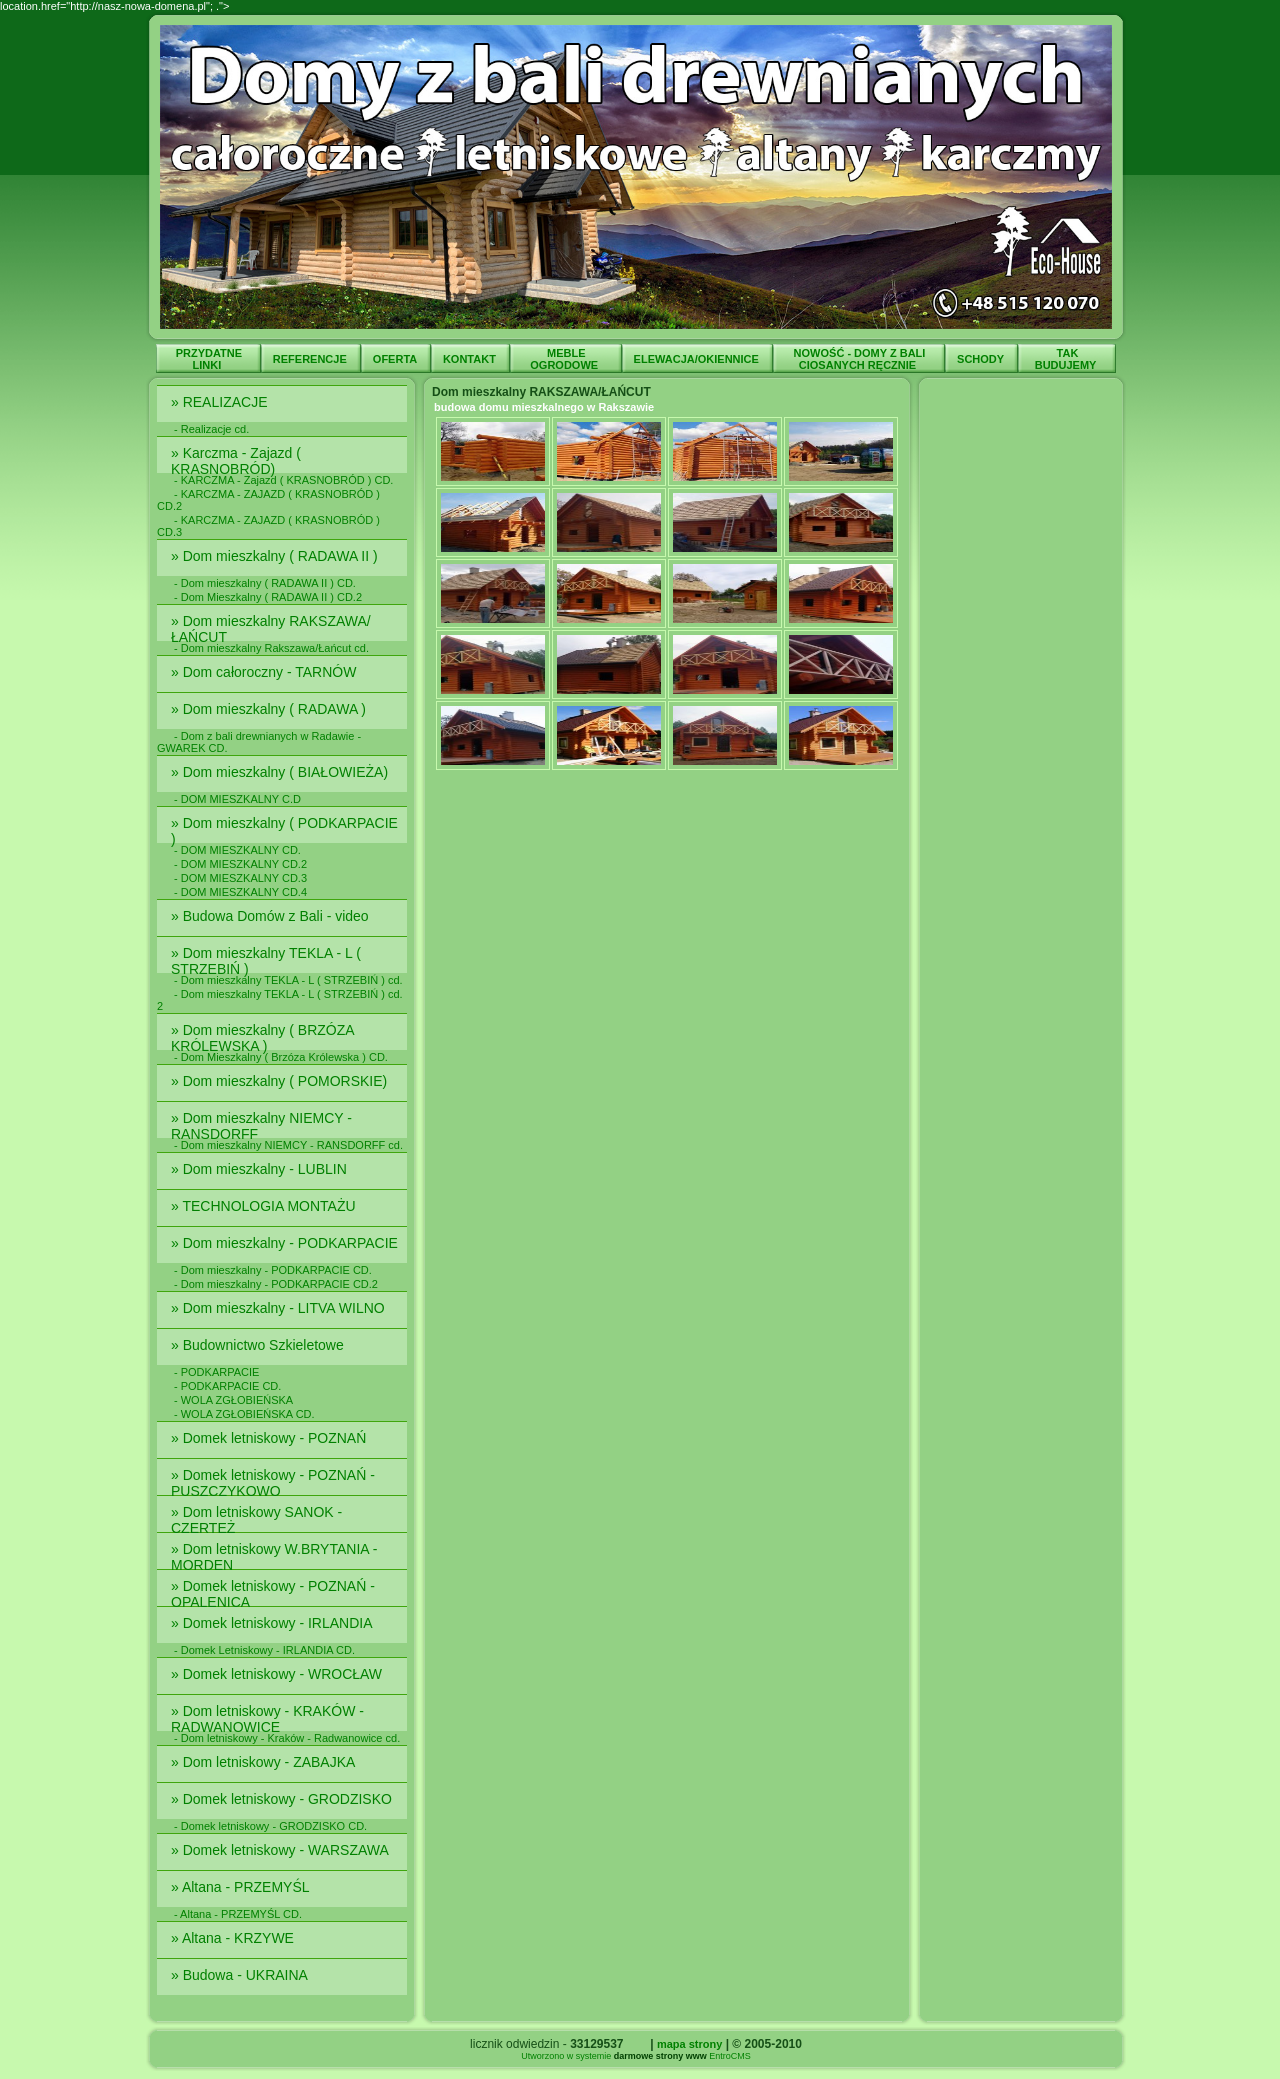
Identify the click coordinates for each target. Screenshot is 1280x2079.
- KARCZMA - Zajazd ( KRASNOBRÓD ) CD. (283, 480)
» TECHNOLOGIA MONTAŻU (265, 1206)
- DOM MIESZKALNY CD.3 (240, 878)
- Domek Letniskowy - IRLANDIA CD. (264, 1650)
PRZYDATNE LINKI (209, 359)
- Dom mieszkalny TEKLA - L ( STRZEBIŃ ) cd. (288, 980)
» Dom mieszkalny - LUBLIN (261, 1169)
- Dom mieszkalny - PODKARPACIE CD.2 (276, 1284)
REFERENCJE (311, 359)
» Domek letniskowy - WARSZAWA (281, 1850)
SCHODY (982, 359)
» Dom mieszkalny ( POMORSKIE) (281, 1081)
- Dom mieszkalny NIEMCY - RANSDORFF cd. (288, 1145)
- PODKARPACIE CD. (227, 1386)
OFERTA (396, 359)
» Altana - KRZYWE (234, 1938)
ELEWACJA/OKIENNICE (698, 359)
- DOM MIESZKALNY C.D (237, 799)
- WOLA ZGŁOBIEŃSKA (233, 1400)
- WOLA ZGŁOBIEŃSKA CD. (244, 1414)
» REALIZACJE (221, 402)
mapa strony (689, 2044)
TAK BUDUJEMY (1067, 359)
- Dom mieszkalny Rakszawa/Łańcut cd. (271, 648)
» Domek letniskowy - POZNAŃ (270, 1438)
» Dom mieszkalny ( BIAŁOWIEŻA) (283, 772)
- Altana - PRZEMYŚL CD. (238, 1914)
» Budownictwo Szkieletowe (259, 1345)
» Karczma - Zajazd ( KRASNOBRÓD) (236, 461)
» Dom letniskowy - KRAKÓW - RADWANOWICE (267, 1719)
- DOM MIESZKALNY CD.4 (240, 892)
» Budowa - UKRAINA (241, 1975)
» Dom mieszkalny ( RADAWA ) (272, 709)
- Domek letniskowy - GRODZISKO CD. (270, 1826)
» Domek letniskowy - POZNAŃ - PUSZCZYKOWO (273, 1483)
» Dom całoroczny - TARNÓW (265, 672)
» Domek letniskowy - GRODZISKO (283, 1799)
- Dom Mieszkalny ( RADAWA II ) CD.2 (268, 597)
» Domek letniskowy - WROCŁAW (278, 1674)
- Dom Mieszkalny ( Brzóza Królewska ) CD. (281, 1057)
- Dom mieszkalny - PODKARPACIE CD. (273, 1270)
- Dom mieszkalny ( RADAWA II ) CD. (265, 583)
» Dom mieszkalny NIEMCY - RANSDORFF (261, 1126)
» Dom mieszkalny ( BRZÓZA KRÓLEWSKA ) (262, 1038)
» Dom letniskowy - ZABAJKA (265, 1762)
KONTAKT (471, 359)
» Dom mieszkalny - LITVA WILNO (280, 1308)
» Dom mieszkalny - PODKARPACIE (286, 1243)
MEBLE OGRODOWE (565, 359)
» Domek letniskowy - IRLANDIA (273, 1623)
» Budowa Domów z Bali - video (272, 916)
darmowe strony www (660, 2056)
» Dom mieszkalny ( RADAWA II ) (276, 556)
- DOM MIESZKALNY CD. (237, 850)
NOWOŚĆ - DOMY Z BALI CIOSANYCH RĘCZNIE (860, 359)
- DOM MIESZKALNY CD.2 (240, 864)
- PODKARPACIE (216, 1372)
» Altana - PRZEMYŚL (242, 1887)
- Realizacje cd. (211, 429)
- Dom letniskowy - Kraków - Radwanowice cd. (287, 1738)
